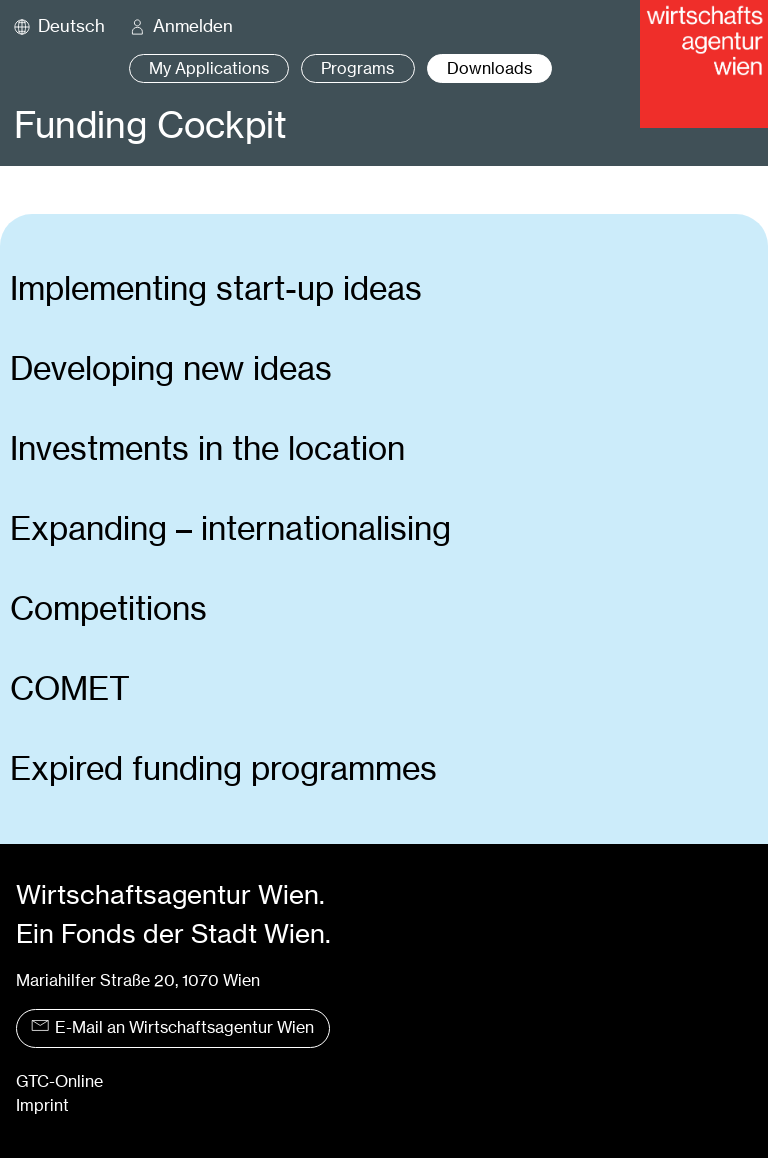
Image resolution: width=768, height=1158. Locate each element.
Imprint (42, 1105)
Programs (357, 68)
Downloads (489, 68)
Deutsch (71, 26)
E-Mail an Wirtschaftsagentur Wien (172, 1027)
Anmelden (193, 26)
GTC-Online (59, 1081)
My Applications (209, 68)
